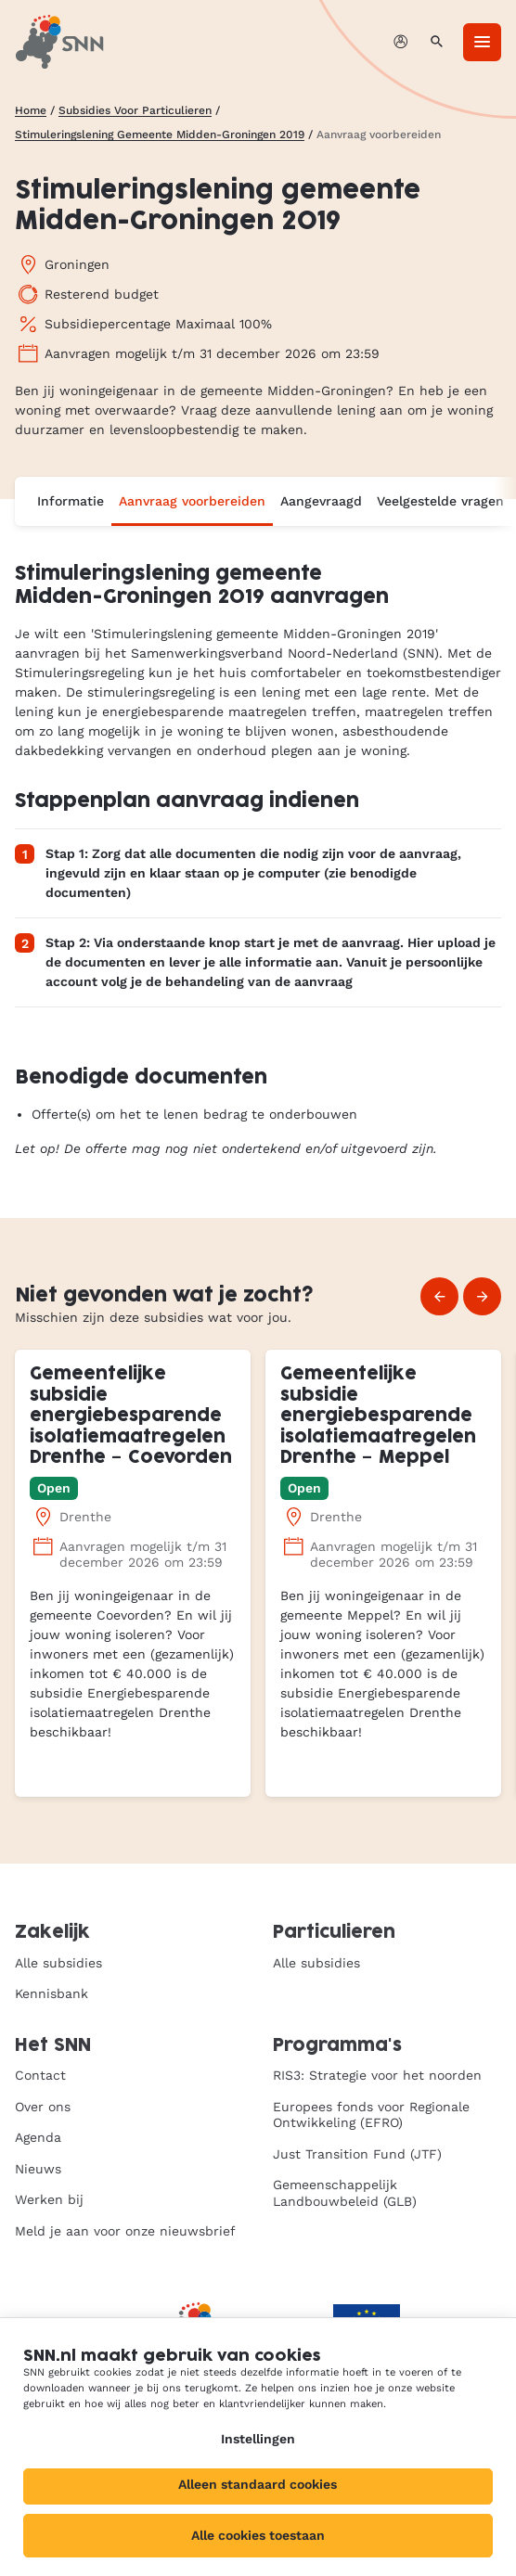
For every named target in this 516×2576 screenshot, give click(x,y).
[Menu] (482, 42)
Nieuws (38, 2168)
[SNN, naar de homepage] (59, 42)
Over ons (43, 2106)
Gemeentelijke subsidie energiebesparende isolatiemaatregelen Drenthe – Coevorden (131, 1416)
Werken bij (49, 2199)
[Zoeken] (437, 42)
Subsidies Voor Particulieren (135, 110)
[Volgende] (482, 1296)
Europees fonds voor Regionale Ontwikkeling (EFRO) (371, 2115)
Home (30, 110)
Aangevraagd (321, 500)
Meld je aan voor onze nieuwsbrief (125, 2231)
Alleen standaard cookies (257, 2484)
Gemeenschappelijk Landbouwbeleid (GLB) (345, 2193)
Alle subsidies (58, 1962)
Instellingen (258, 2438)
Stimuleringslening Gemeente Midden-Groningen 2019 (159, 134)
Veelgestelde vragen (440, 500)
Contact (40, 2075)
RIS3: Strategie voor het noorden (377, 2075)
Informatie (70, 500)
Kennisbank (51, 1993)
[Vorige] (439, 1296)
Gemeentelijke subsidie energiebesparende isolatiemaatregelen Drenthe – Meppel (378, 1416)
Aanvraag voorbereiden (192, 500)
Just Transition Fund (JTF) (357, 2154)
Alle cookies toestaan (258, 2535)
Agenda (38, 2137)
